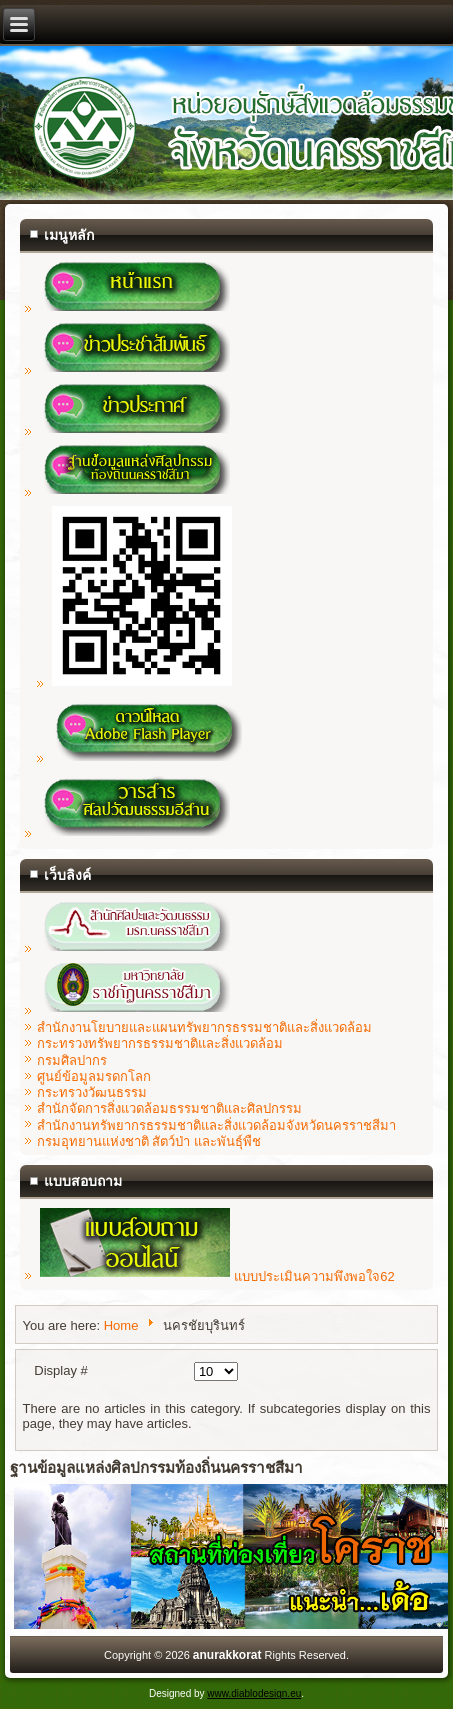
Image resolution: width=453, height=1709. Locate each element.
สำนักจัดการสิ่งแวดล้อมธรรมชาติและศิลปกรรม (169, 1108)
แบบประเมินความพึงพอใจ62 (217, 1276)
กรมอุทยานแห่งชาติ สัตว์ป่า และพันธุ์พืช (149, 1141)
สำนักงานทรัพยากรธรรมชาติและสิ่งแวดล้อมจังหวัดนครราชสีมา (216, 1125)
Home (121, 1325)
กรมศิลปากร (72, 1060)
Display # (60, 1370)
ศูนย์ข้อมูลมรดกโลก (94, 1076)
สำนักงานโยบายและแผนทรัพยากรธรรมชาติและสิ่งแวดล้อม (204, 1027)
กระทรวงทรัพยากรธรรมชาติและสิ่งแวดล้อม (160, 1043)
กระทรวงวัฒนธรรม (92, 1092)
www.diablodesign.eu (254, 1693)
